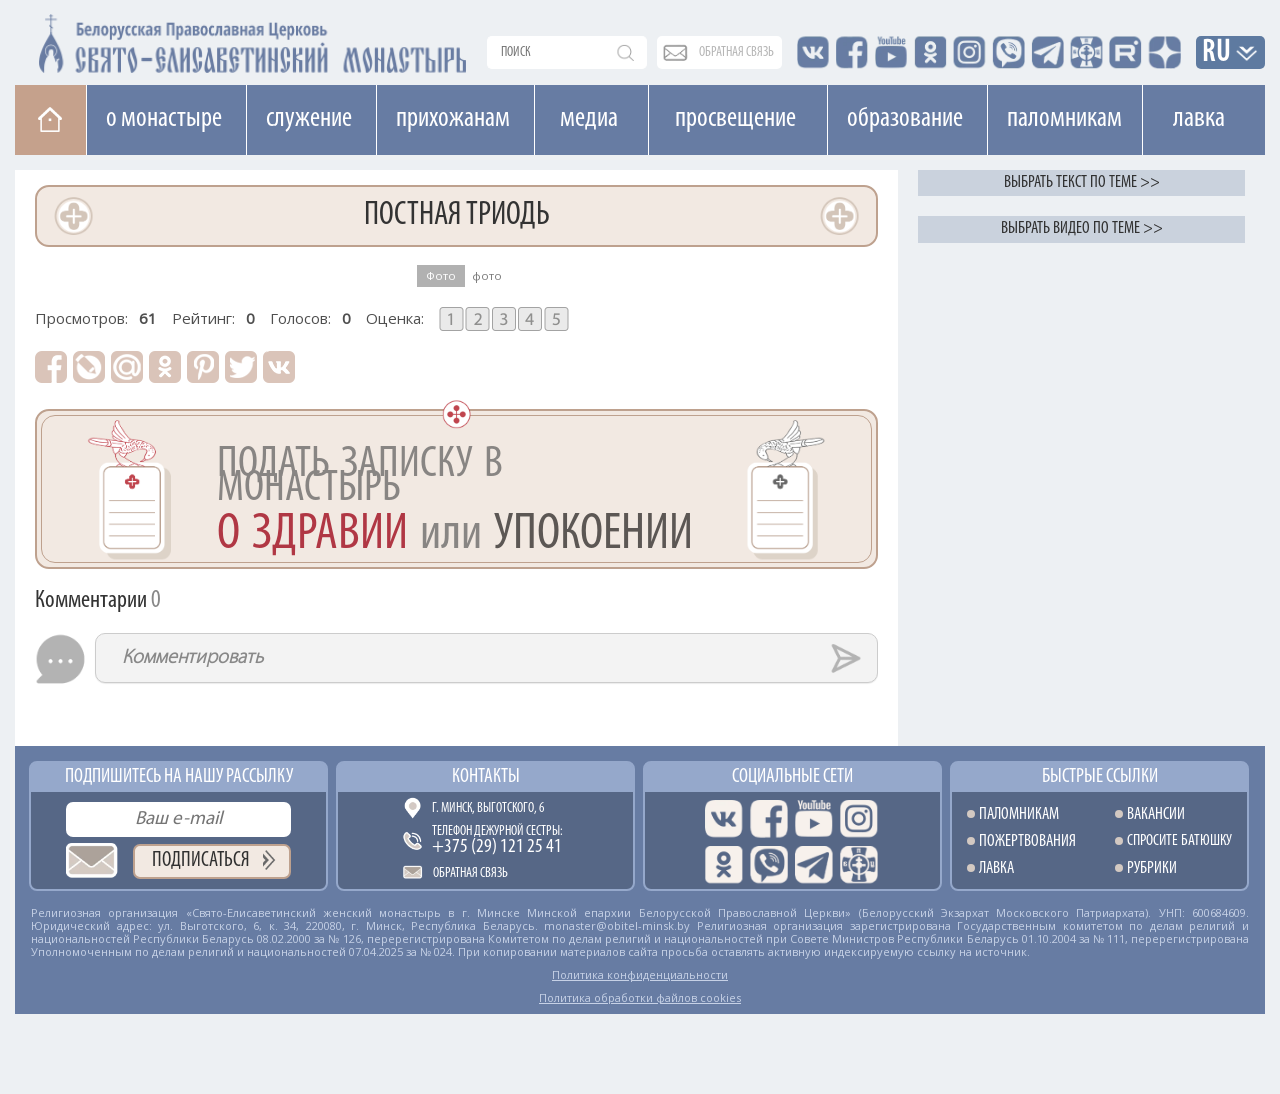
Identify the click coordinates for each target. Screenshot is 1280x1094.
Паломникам (1064, 119)
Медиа (589, 119)
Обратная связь (470, 873)
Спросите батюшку (1179, 841)
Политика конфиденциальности (640, 974)
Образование (905, 119)
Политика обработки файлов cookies (640, 997)
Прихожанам (453, 119)
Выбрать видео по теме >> (1082, 228)
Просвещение (735, 119)
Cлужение (309, 119)
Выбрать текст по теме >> (1082, 182)
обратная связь (736, 52)
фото (487, 275)
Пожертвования (1027, 841)
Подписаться (201, 860)
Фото (441, 275)
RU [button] (1217, 53)
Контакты (486, 777)
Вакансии (1156, 814)
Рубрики (1152, 868)
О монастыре (164, 119)
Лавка (1199, 119)
